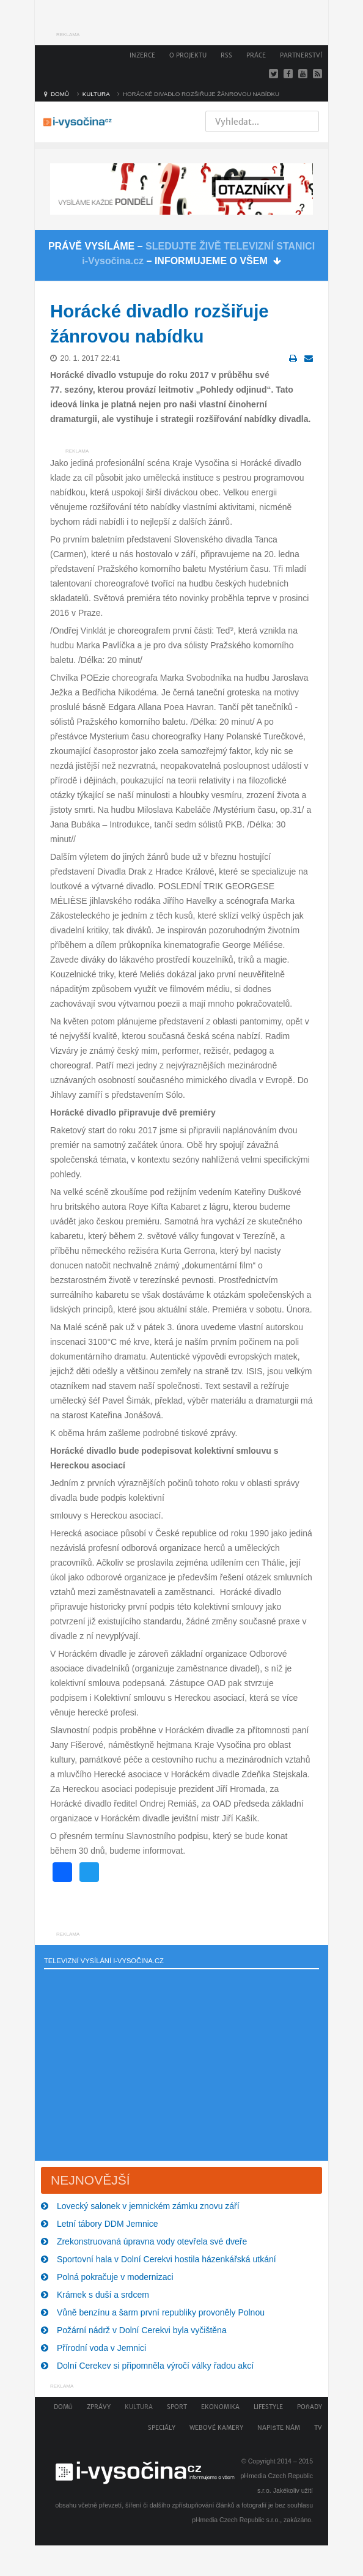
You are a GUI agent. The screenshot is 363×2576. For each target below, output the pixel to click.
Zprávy (99, 2407)
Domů (63, 2407)
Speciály (161, 2428)
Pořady (309, 2407)
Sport (177, 2407)
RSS (226, 55)
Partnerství (301, 55)
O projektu (188, 55)
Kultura (139, 2407)
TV (318, 2428)
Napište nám (278, 2428)
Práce (256, 55)
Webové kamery (216, 2428)
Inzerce (142, 55)
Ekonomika (220, 2407)
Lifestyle (268, 2407)
